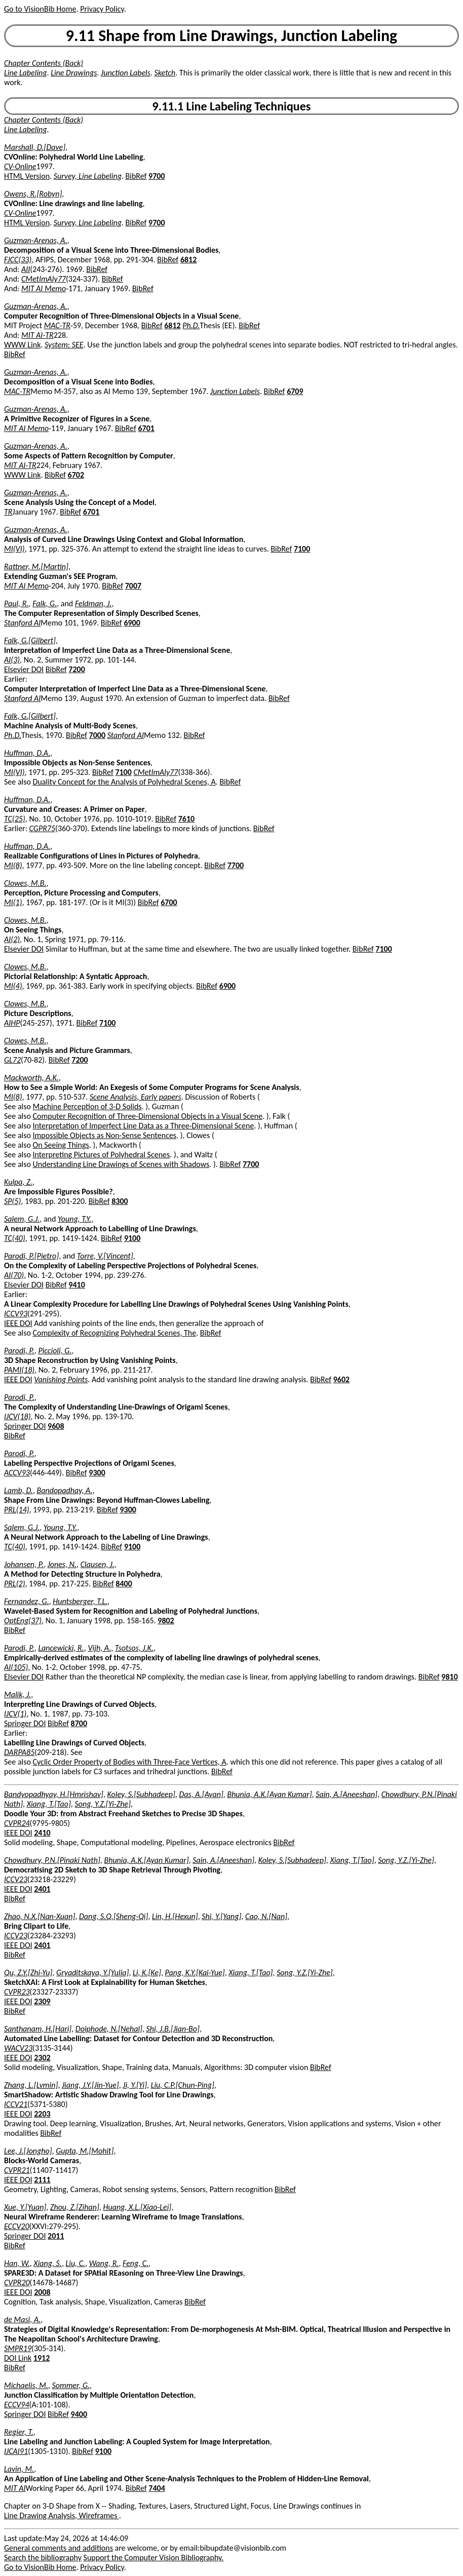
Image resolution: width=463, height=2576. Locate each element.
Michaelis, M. (26, 2385)
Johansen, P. (24, 1564)
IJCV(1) (15, 1714)
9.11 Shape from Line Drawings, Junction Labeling (232, 36)
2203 (42, 2114)
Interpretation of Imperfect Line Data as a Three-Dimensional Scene (143, 1125)
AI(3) (12, 660)
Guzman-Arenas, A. (35, 240)
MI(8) (13, 865)
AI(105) (16, 1667)
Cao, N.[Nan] (266, 1916)
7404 (156, 2488)
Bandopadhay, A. (65, 1490)
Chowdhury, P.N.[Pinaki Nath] (52, 1860)
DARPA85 (19, 1752)
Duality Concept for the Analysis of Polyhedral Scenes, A (124, 782)
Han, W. (17, 2263)
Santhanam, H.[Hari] (37, 2029)
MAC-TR (57, 325)
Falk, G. (44, 603)
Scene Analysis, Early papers (135, 1097)
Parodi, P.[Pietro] (31, 1256)
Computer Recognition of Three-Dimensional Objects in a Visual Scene (148, 1116)
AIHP (12, 1023)
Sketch (165, 72)
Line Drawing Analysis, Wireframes (61, 2515)
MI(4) (13, 986)
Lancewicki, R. (61, 1648)
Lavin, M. (19, 2469)
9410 (76, 1285)
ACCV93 (17, 1472)
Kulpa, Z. (18, 1182)
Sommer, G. (71, 2385)
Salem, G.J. (22, 1219)
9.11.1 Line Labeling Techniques (231, 106)
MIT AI (14, 2488)
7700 (235, 865)
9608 (56, 1426)
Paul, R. (16, 603)
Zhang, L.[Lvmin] (31, 2085)
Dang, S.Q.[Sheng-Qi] (113, 1916)
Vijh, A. (99, 1648)
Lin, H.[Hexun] (175, 1916)
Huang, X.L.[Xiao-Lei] (137, 2207)
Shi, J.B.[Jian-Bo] (173, 2029)
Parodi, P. (19, 1350)
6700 (169, 902)
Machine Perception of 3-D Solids (87, 1106)
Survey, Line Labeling (88, 176)
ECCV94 (16, 2404)
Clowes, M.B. (25, 883)
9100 (132, 1238)
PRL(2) (14, 1583)
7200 (76, 669)
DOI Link (17, 2358)
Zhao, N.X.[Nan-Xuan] (39, 1916)
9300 (97, 1472)
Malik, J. (17, 1694)
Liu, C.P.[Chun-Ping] (182, 2085)
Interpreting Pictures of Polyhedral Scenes (101, 1154)
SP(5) (12, 1201)
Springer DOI (25, 1426)
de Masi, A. (22, 2319)
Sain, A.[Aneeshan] (346, 1794)
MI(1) (13, 902)
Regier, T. (18, 2432)
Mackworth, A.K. (31, 1077)
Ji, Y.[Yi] (135, 2085)
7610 (186, 819)
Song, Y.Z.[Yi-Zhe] (102, 1804)
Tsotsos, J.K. (134, 1648)
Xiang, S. (47, 2263)
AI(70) (14, 1275)
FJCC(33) (17, 259)
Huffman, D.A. (27, 753)
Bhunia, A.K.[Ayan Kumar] (269, 1794)
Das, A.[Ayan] (201, 1794)
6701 (146, 428)
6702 (76, 475)
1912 (41, 2358)
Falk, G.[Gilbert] (30, 640)
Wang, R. (104, 2263)
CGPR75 (42, 828)
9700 (156, 176)
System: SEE (64, 344)
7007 (133, 586)
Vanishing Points (61, 1379)
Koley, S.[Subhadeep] (141, 1794)
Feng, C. (135, 2263)
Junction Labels (125, 72)
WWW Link (22, 344)
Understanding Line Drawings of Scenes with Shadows (121, 1164)
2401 (42, 1889)
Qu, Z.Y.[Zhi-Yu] (28, 1972)
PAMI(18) (19, 1370)
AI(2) (12, 939)
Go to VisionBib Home (40, 9)
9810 (449, 1677)
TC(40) (14, 1238)
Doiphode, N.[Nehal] (108, 2029)
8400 (123, 1583)
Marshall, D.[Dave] (34, 147)
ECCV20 (16, 2226)
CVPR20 (17, 2282)
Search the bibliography (43, 2557)
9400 (79, 2414)
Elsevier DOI (24, 669)
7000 (97, 735)
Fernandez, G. (26, 1601)
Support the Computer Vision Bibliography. (154, 2557)
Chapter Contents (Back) (43, 63)
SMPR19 (17, 2348)
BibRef (136, 176)
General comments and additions (58, 2548)
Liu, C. (75, 2263)
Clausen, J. (97, 1564)
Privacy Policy (102, 9)
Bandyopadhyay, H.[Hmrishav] (53, 1794)
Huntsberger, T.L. (80, 1601)
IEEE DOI (18, 1323)
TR (8, 512)
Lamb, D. (18, 1490)
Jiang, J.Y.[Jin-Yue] (90, 2085)
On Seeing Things (61, 1145)
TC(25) (14, 819)
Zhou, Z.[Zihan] (74, 2207)
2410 (42, 1833)
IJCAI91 (16, 2451)
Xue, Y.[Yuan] (25, 2207)
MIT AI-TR (37, 335)
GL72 (12, 1060)
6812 (188, 259)
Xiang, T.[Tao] (49, 1804)
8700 (79, 1723)
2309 (42, 2001)
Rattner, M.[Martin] (36, 566)
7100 (302, 549)
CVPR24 (17, 1823)
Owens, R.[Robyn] (33, 194)
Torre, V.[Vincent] (105, 1256)
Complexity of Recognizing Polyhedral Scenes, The (115, 1333)
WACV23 (18, 2048)
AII (25, 269)
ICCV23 (15, 1879)
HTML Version (27, 176)
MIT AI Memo (43, 288)
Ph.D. (191, 325)
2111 (42, 2179)
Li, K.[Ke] (147, 1972)
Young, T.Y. (74, 1219)
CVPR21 (17, 2170)
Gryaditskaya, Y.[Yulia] (92, 1972)
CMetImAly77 (43, 279)
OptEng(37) (23, 1620)
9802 (166, 1620)
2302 (42, 2057)
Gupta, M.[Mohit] (84, 2151)
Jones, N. (62, 1564)
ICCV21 (15, 2104)
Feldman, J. (93, 603)
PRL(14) (16, 1509)
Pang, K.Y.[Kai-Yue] (194, 1972)
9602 (341, 1379)
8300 (119, 1201)
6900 (132, 623)
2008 (42, 2292)
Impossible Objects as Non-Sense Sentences (105, 1135)
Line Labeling (25, 72)
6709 (295, 391)
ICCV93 (15, 1313)
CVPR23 (17, 1992)
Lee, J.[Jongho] (28, 2151)
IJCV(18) (17, 1416)
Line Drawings (74, 72)
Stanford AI (22, 623)
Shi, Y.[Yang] (221, 1916)
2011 (56, 2236)
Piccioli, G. (54, 1350)
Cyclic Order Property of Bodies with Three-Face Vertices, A (129, 1762)
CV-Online (20, 166)
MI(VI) (14, 549)
